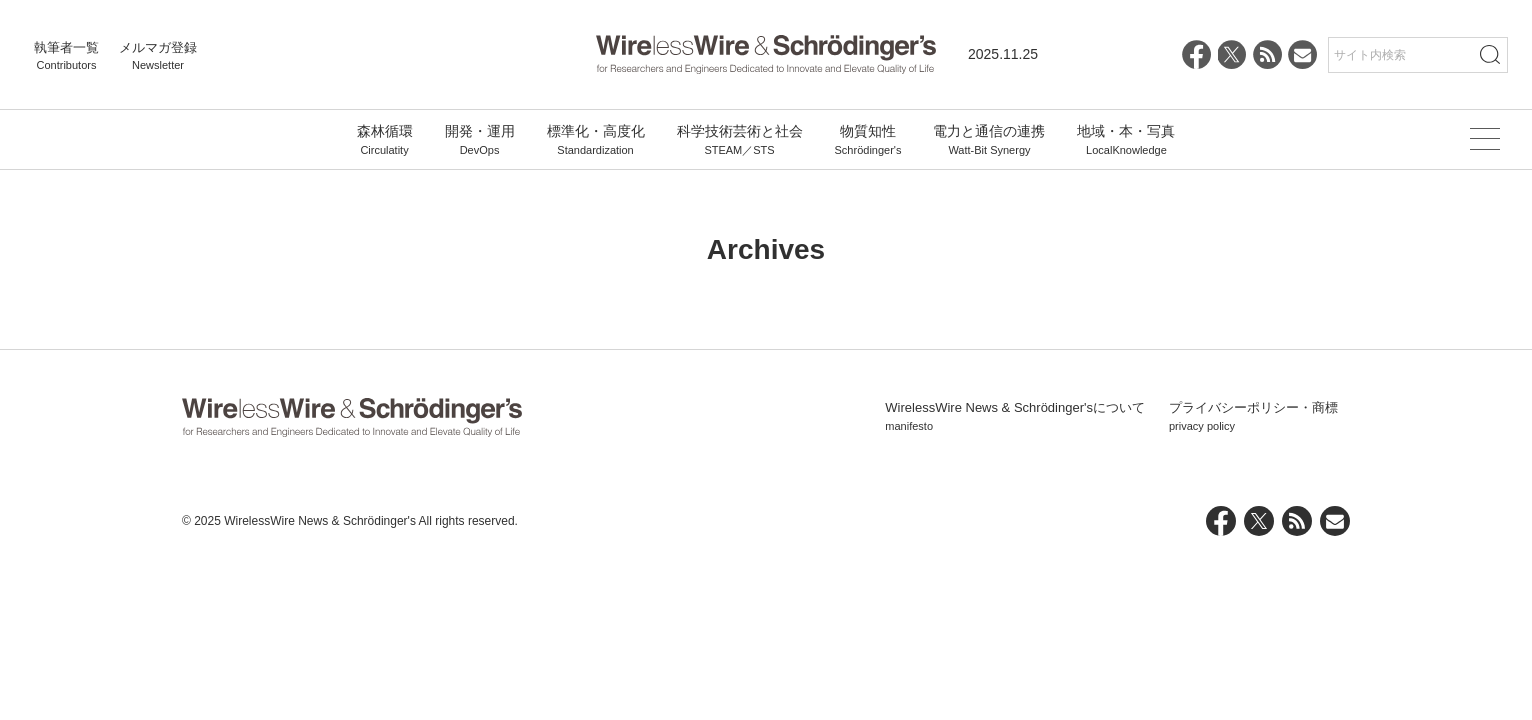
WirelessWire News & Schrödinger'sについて (1015, 417)
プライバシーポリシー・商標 (1253, 417)
